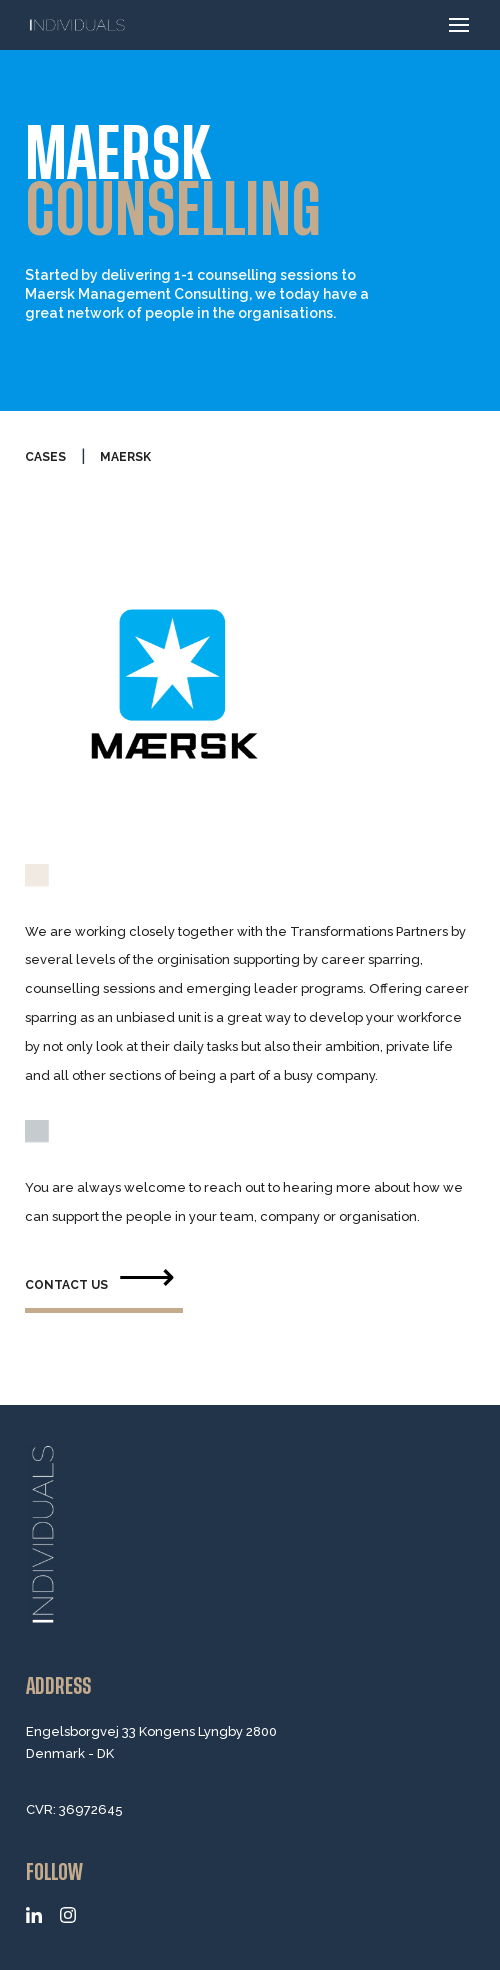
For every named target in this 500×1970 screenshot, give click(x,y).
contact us (66, 1285)
